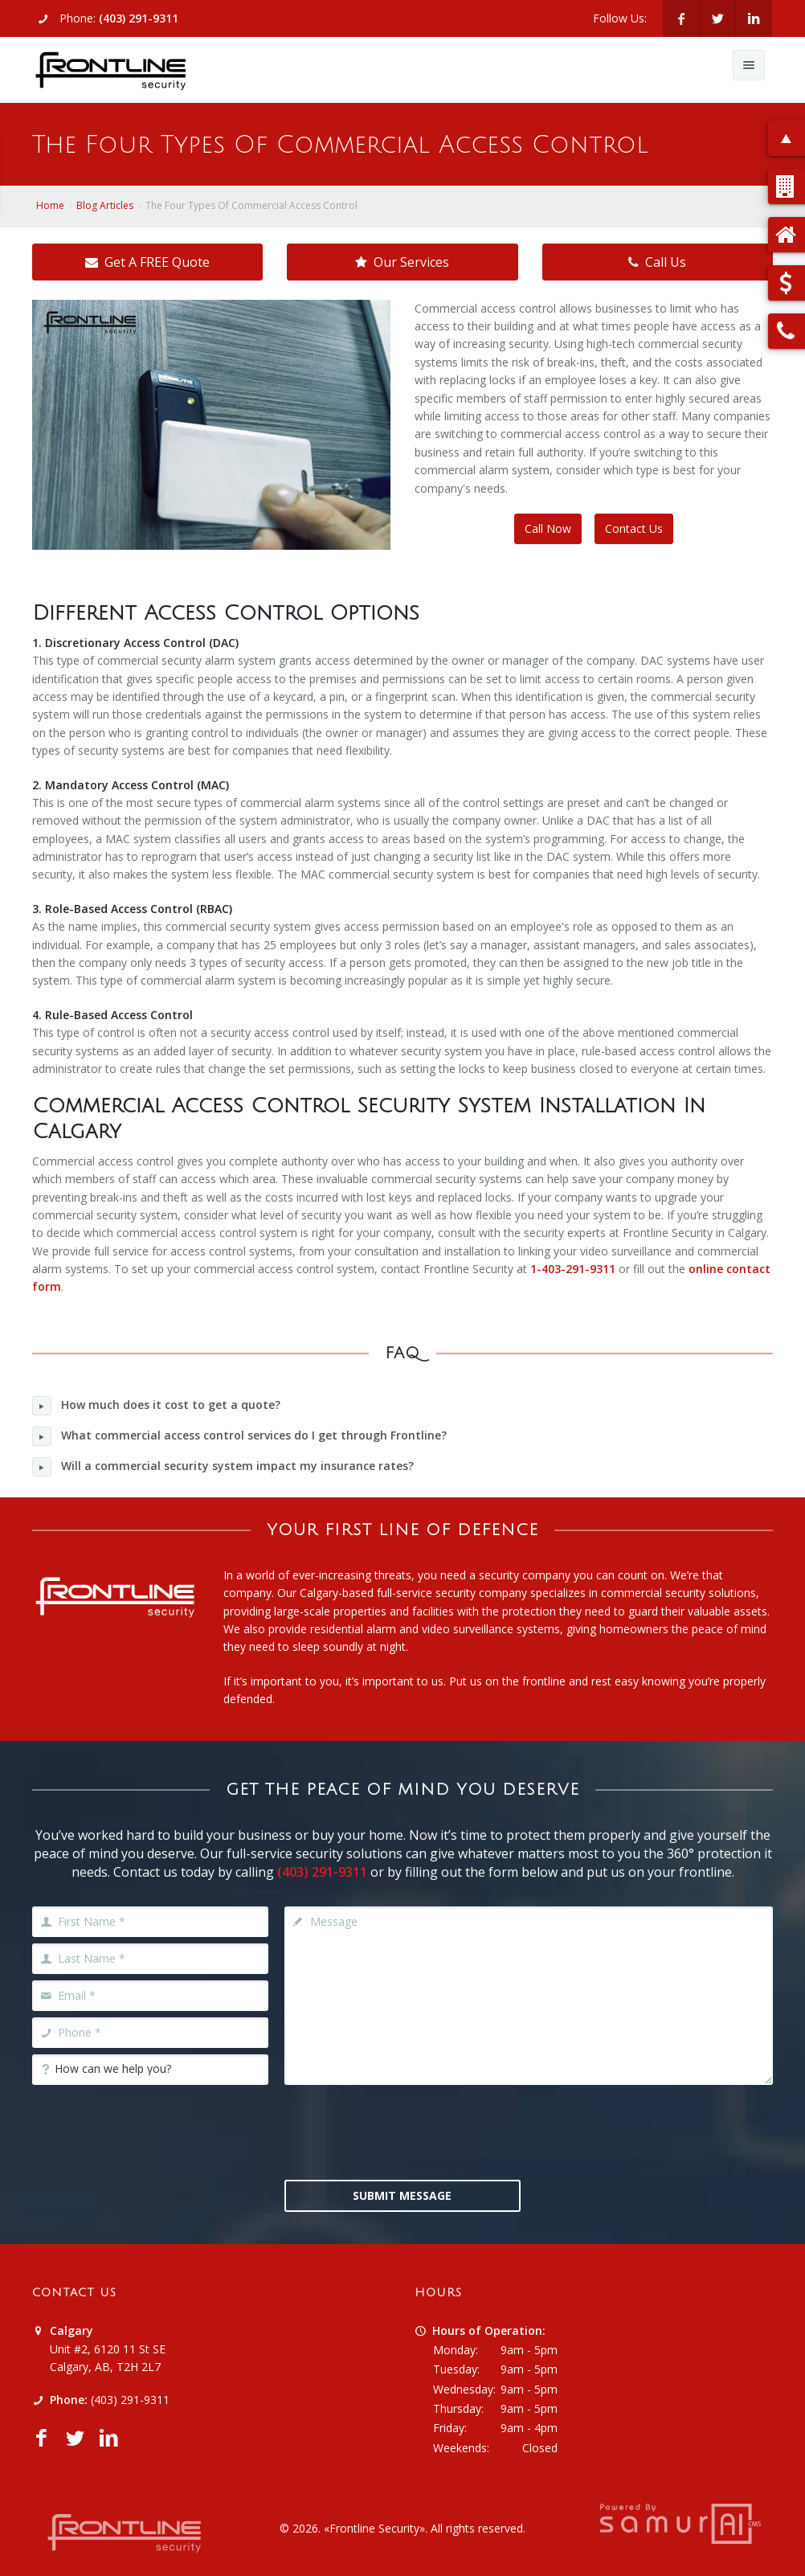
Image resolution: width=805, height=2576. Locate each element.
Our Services (402, 262)
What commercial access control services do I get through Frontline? (239, 1436)
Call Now (548, 528)
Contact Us (634, 528)
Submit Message (402, 2195)
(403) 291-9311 (138, 18)
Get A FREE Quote (147, 262)
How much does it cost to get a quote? (156, 1405)
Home (50, 205)
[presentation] (406, 2130)
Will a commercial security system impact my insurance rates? (223, 1466)
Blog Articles (104, 205)
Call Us (657, 262)
